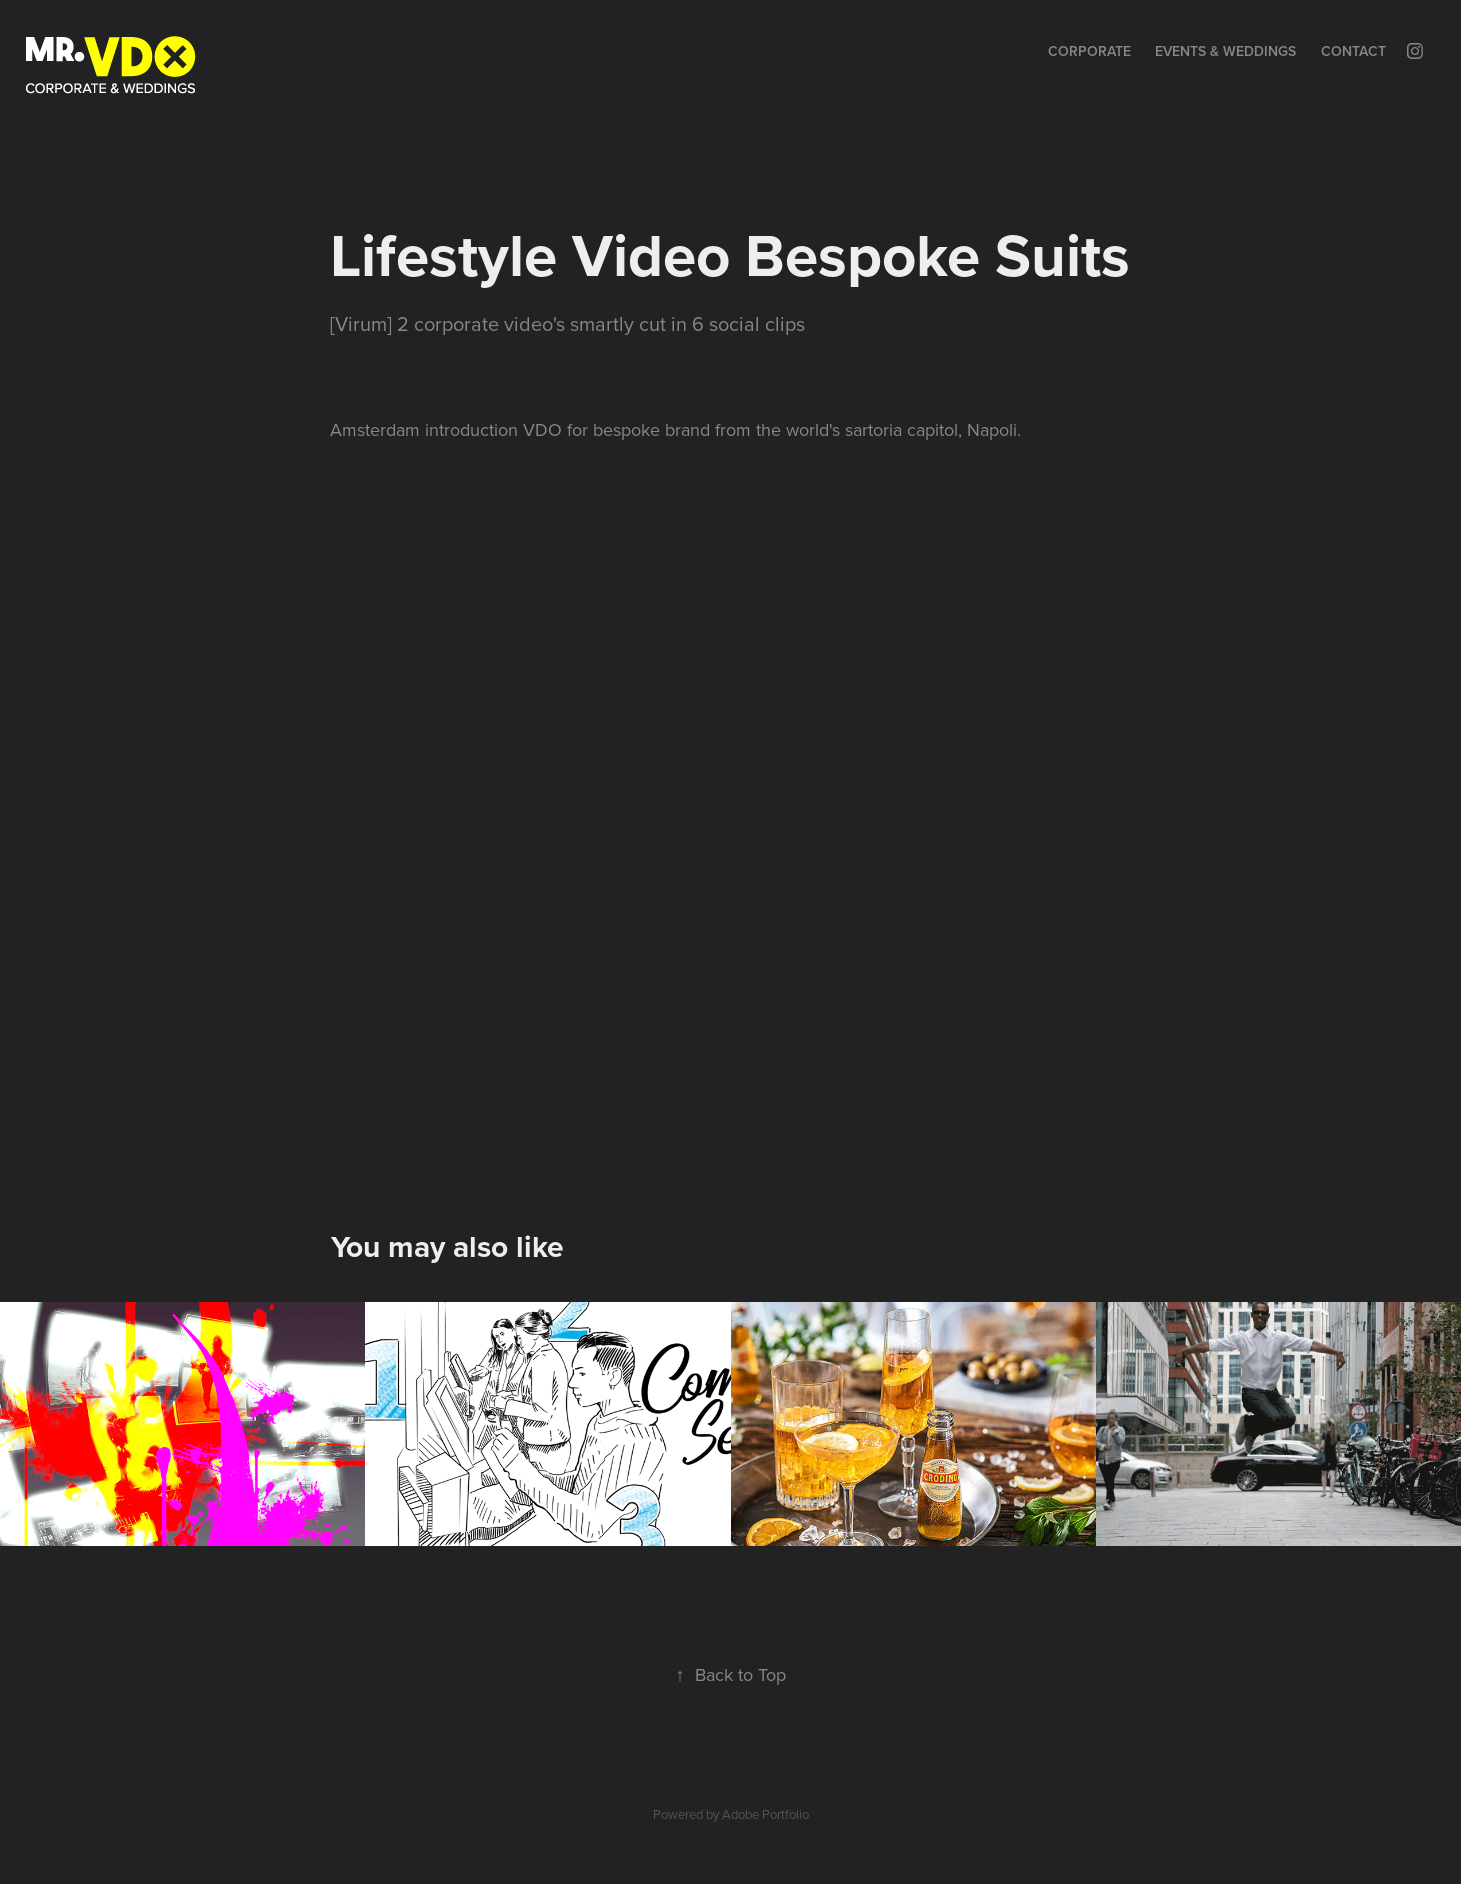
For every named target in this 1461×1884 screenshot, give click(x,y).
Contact (1353, 51)
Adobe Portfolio (765, 1814)
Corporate (1089, 51)
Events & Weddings (1225, 51)
